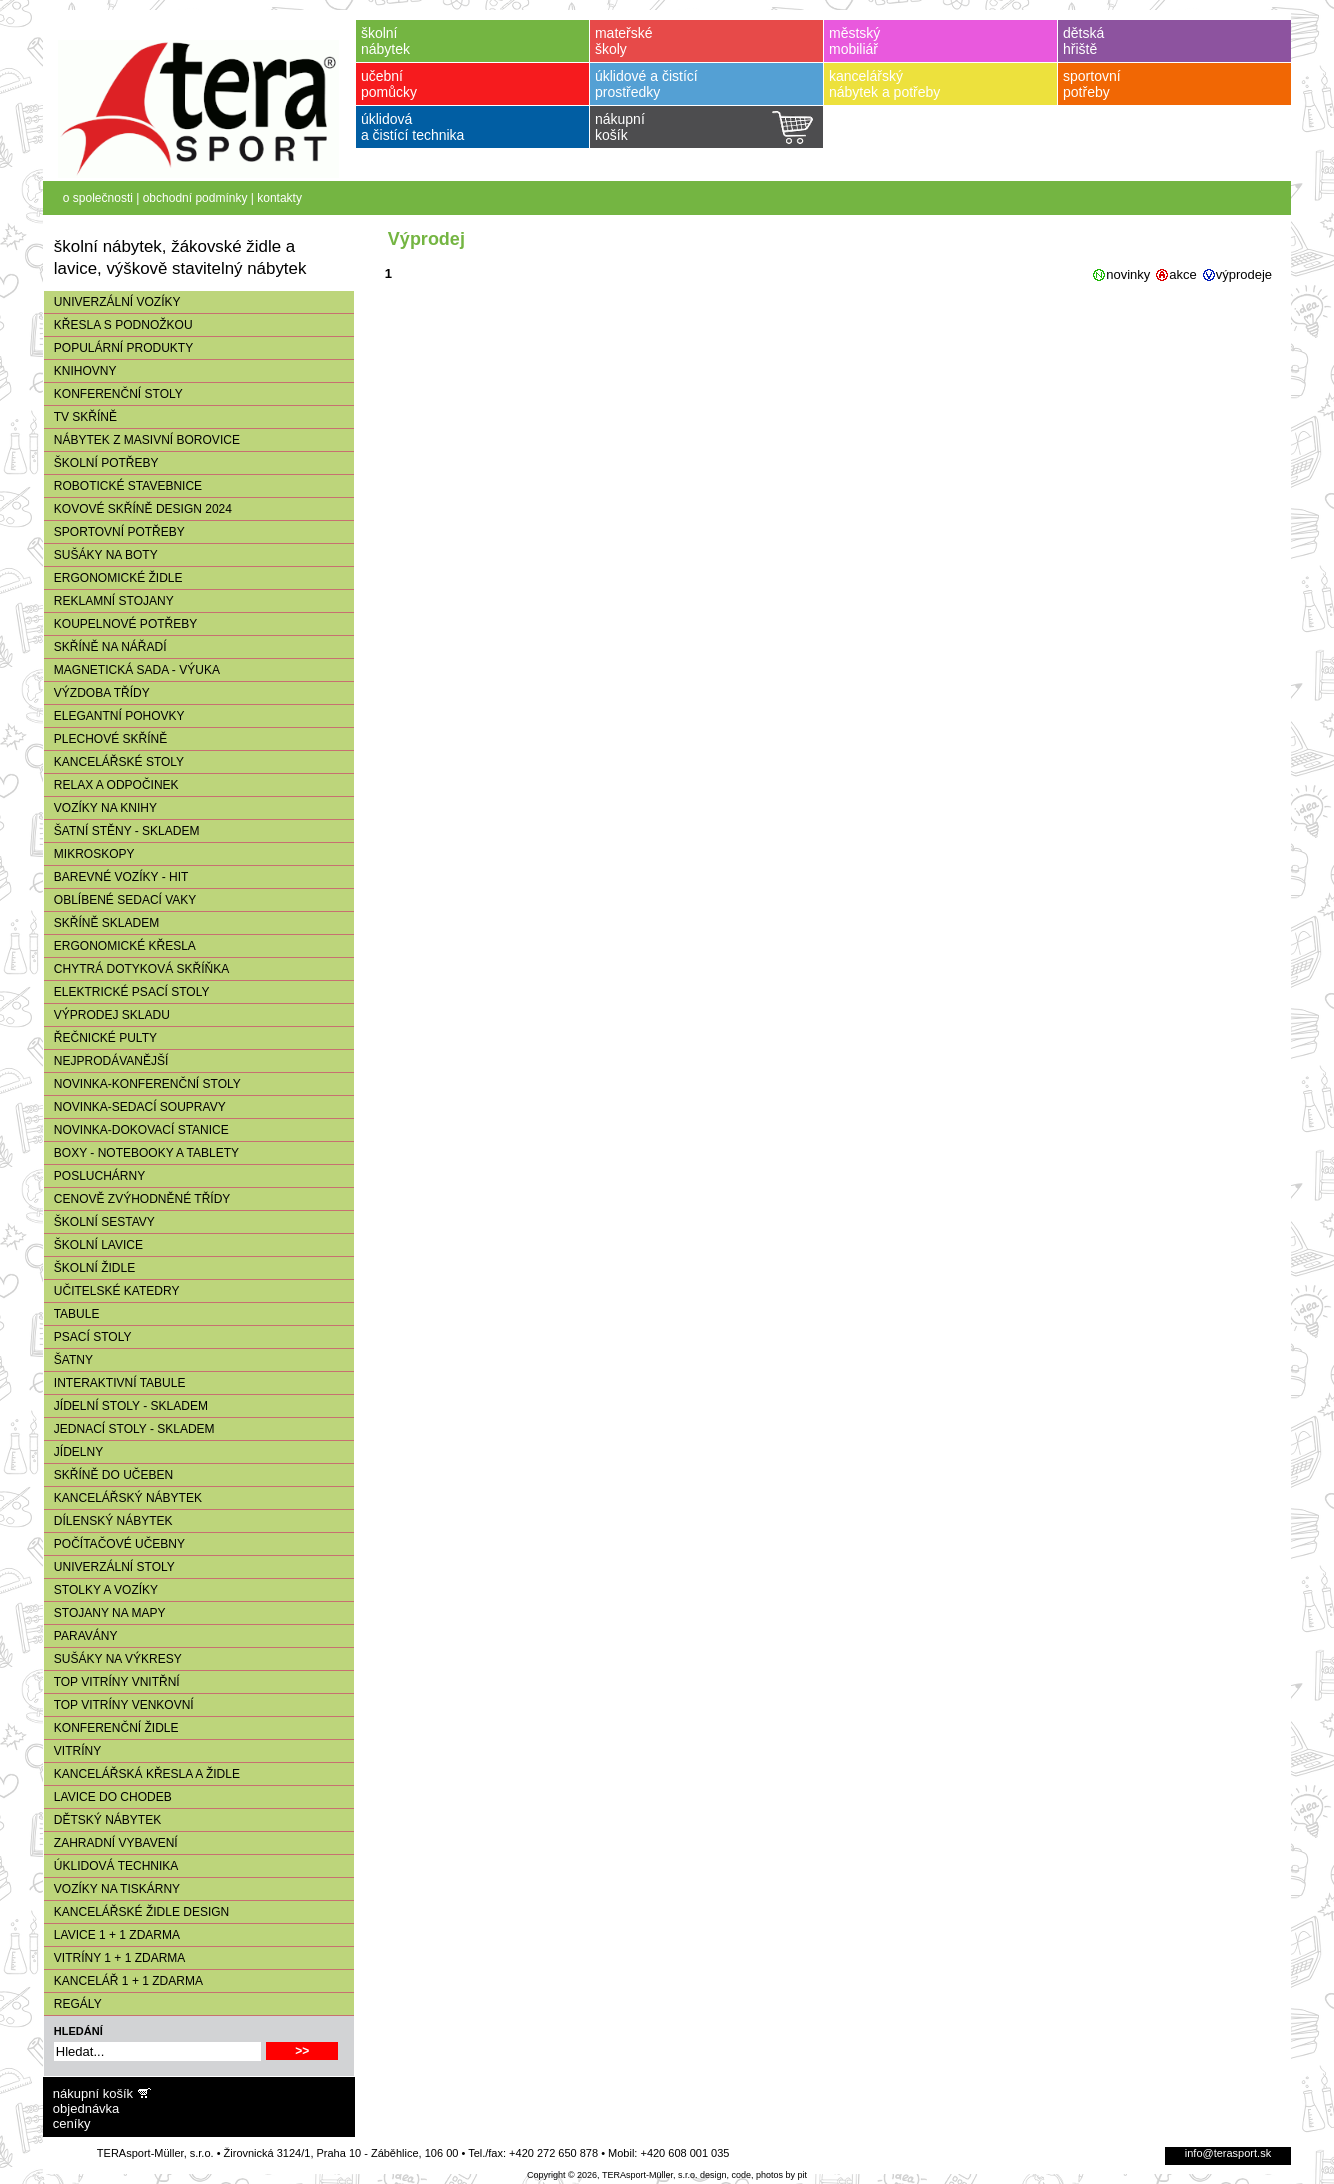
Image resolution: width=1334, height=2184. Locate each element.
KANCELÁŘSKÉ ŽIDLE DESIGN (136, 1912)
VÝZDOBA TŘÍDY (97, 693)
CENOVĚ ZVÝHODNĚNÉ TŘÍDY (137, 1199)
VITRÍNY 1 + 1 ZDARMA (114, 1958)
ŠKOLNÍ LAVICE (93, 1245)
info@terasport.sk (1228, 2153)
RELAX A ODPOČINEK (111, 785)
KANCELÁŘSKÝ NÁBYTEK (123, 1498)
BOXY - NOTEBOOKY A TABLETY (141, 1153)
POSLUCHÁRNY (94, 1176)
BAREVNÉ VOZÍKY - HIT (116, 877)
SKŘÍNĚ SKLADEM (101, 923)
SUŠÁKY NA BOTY (101, 555)
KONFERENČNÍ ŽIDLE (111, 1728)
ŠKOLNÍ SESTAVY (99, 1222)
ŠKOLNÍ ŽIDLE (89, 1268)
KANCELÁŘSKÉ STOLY (114, 762)
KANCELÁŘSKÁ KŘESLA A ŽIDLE (142, 1774)
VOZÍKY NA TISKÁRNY (112, 1889)
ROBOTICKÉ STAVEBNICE (123, 486)
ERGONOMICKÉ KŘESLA (120, 946)
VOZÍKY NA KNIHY (100, 808)
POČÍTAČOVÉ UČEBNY (114, 1544)
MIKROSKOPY (89, 854)
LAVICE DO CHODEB (108, 1797)
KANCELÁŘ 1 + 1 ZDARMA (123, 1981)
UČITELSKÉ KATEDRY (112, 1291)
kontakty (279, 198)
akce (1182, 274)
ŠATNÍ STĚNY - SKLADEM (122, 831)
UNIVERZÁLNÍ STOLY (109, 1567)
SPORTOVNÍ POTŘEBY (114, 532)
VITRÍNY (72, 1751)
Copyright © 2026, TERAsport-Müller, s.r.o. (612, 2175)
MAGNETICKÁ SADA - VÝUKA (132, 670)
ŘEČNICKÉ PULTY (100, 1038)
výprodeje (1244, 274)
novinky (1128, 274)
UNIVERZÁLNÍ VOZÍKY (112, 302)
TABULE (72, 1314)
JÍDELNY (73, 1452)
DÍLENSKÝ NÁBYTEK (108, 1521)
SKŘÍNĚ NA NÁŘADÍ (105, 647)
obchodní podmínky (195, 198)
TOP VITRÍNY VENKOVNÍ (119, 1705)
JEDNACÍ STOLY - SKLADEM (129, 1429)
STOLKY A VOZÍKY (101, 1590)
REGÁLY (73, 2004)
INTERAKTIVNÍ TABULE (115, 1383)
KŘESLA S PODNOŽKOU (118, 325)
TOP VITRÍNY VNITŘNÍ (112, 1682)
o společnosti (98, 198)
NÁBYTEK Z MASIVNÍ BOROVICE (142, 440)
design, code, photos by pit (753, 2175)
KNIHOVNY (80, 371)
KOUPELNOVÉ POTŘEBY (120, 624)
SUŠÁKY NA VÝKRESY (113, 1659)
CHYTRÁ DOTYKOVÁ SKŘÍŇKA (136, 969)
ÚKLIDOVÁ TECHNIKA (111, 1866)
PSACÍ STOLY (88, 1337)
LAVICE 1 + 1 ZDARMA (112, 1935)
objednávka (86, 2108)
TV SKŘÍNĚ (80, 417)
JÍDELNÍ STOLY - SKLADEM (126, 1406)
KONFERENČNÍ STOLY (113, 394)
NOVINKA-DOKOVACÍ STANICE (136, 1130)
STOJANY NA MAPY (105, 1613)
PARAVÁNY (81, 1636)
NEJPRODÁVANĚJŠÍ (106, 1061)
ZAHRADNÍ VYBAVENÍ (111, 1843)
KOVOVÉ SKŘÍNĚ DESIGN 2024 (138, 509)
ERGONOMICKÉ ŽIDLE (113, 578)
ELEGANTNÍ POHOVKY (114, 716)
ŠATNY (68, 1360)
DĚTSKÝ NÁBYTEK (102, 1820)
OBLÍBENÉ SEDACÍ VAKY (120, 900)
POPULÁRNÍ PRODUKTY (118, 348)
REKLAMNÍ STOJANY (109, 601)
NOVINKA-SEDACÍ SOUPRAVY (135, 1107)
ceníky (72, 2123)
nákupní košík (93, 2093)
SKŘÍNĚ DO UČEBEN (108, 1475)
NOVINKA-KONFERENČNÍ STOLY (142, 1084)
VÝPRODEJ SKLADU (107, 1015)
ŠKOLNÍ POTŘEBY (101, 463)
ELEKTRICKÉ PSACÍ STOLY (127, 992)
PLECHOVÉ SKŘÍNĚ (105, 739)
